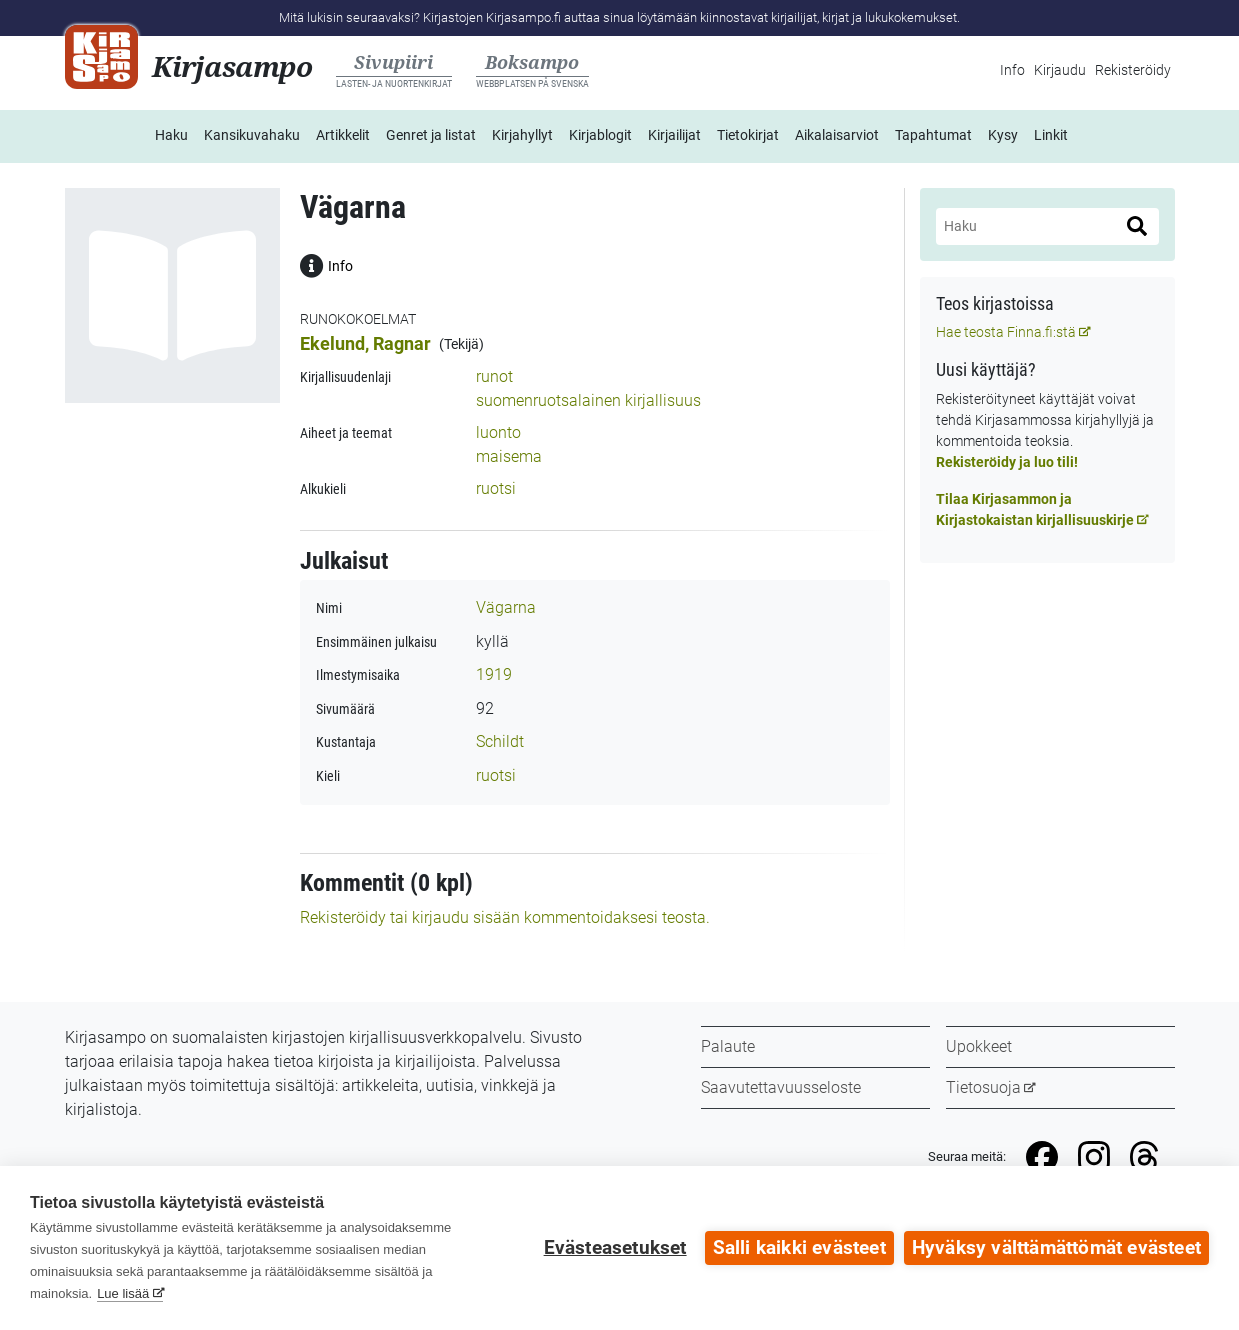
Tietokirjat (748, 135)
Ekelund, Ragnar (365, 343)
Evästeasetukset (615, 1248)
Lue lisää (123, 1293)
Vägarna (506, 607)
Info (1012, 70)
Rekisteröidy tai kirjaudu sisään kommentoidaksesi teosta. (505, 917)
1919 (494, 674)
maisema (509, 456)
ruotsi (496, 488)
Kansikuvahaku (252, 135)
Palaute (728, 1046)
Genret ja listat (431, 135)
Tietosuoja (983, 1087)
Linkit (1051, 135)
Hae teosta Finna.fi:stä (1006, 332)
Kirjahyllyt (522, 135)
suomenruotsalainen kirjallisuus (588, 400)
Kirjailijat (674, 135)
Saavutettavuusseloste (781, 1087)
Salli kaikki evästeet (799, 1248)
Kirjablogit (600, 135)
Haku (171, 135)
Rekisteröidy (1133, 70)
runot (494, 376)
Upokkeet (979, 1046)
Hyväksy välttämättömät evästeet (1056, 1248)
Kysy (1003, 135)
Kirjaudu (1060, 70)
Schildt (500, 741)
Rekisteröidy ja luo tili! (1007, 462)
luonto (498, 432)
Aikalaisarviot (837, 135)
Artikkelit (343, 135)
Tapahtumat (933, 135)
